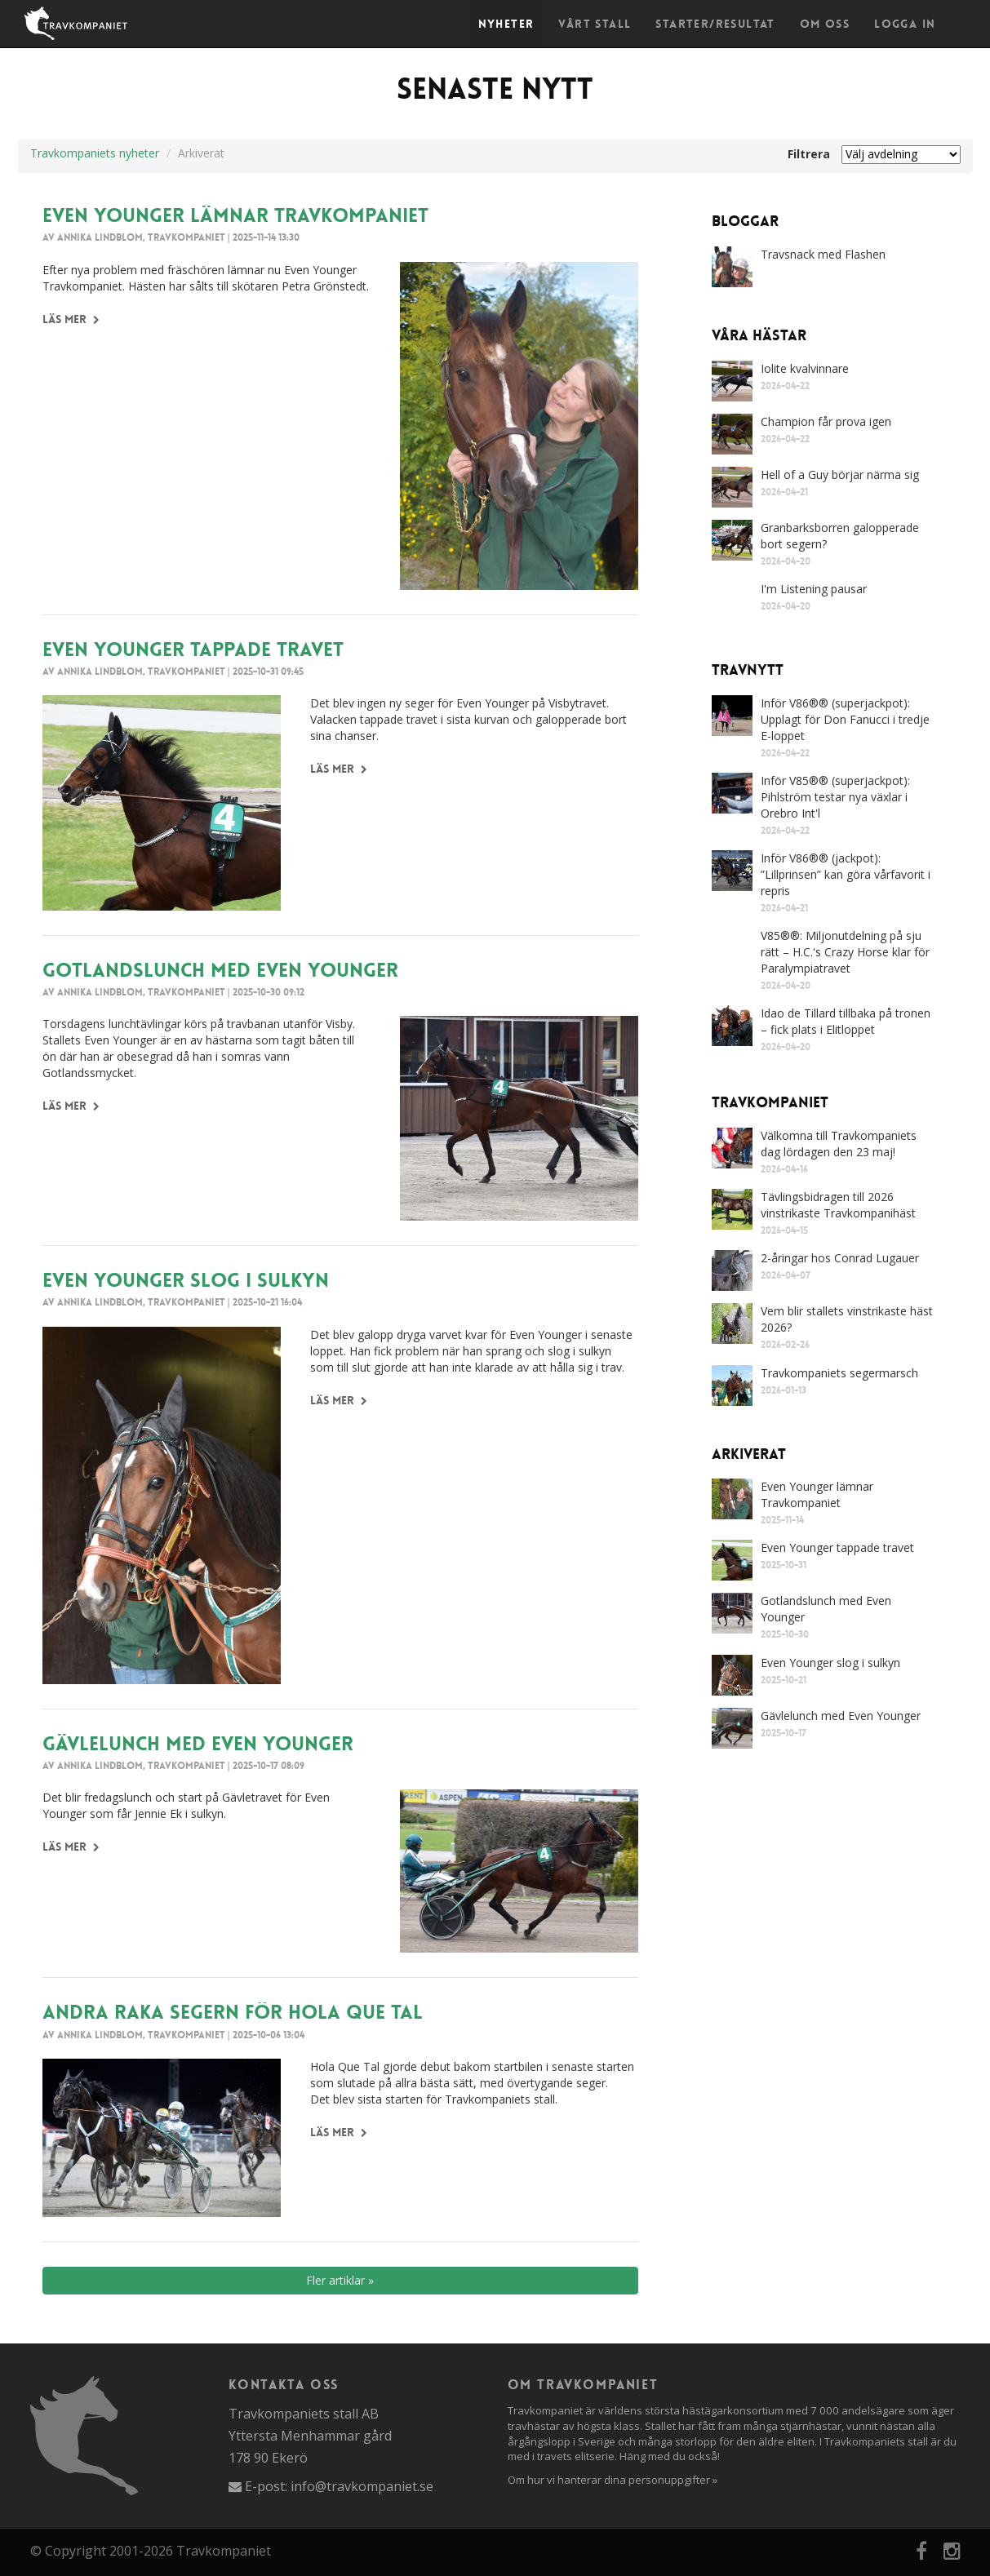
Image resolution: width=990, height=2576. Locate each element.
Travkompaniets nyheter (94, 153)
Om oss (825, 23)
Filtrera (809, 154)
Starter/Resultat (715, 23)
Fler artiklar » (340, 2280)
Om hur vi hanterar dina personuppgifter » (612, 2479)
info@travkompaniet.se (362, 2486)
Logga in (904, 23)
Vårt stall (594, 23)
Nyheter (506, 23)
